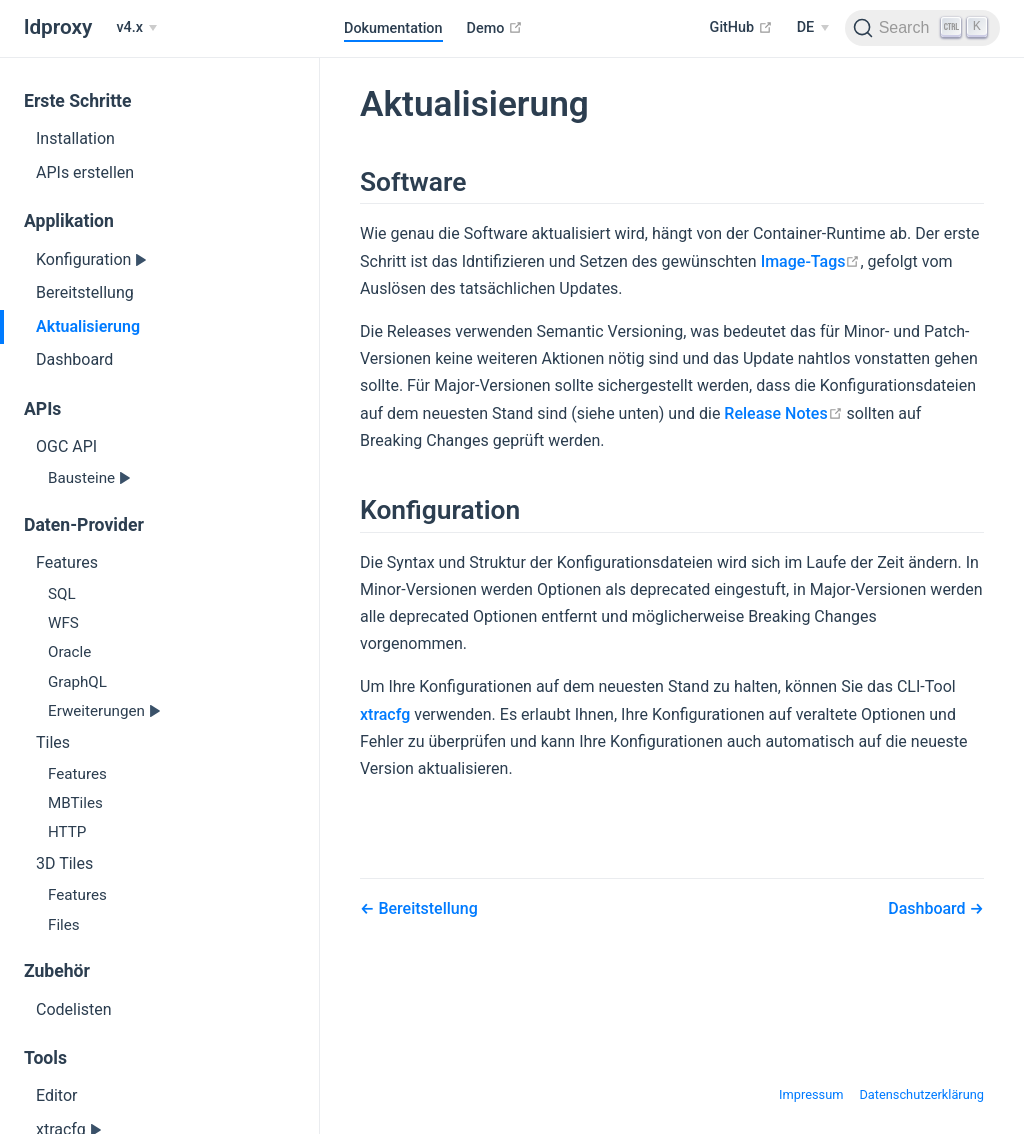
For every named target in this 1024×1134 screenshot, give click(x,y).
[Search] (922, 28)
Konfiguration (85, 259)
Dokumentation (393, 28)
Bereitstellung (85, 292)
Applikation (69, 221)
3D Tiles (64, 863)
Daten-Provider (84, 525)
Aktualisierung (88, 326)
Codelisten (74, 1009)
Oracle (69, 652)
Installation (75, 138)
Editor (56, 1095)
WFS (63, 623)
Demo (495, 28)
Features (67, 562)
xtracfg (385, 714)
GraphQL (77, 682)
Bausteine (83, 478)
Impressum (811, 1094)
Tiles (53, 742)
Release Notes (783, 413)
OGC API (66, 446)
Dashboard (74, 359)
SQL (62, 594)
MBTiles (75, 803)
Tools (45, 1058)
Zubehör (57, 971)
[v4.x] (136, 28)
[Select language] (813, 28)
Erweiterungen (98, 711)
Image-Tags (811, 261)
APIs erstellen (85, 172)
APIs (42, 409)
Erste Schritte (78, 101)
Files (64, 925)
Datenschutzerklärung (921, 1094)
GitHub (741, 27)
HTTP (67, 832)
